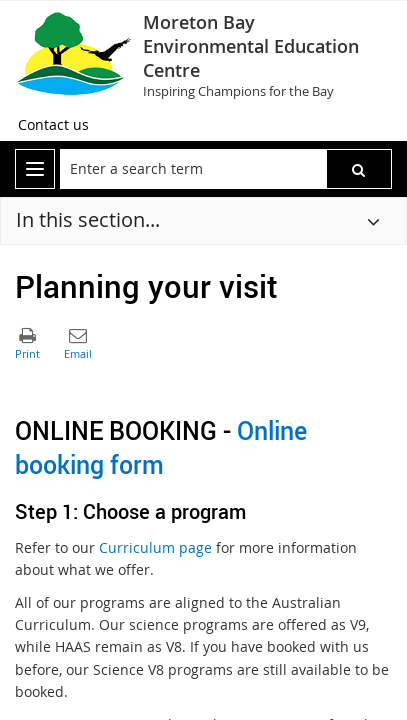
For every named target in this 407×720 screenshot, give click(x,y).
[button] (359, 169)
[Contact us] (53, 125)
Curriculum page (155, 547)
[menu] (35, 169)
